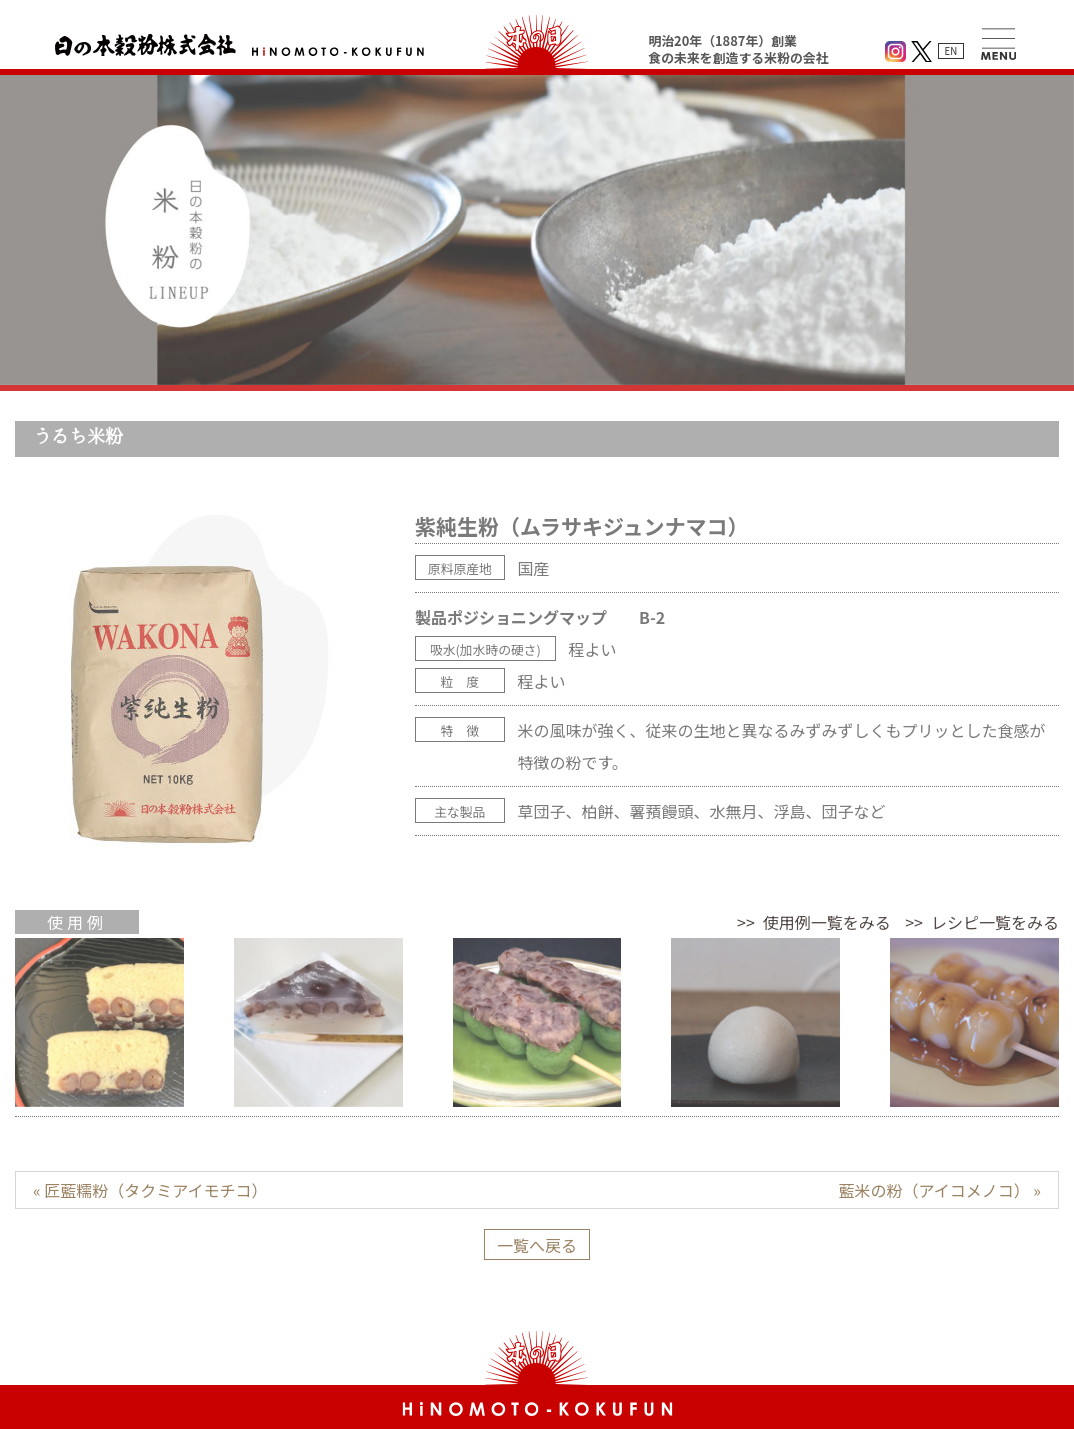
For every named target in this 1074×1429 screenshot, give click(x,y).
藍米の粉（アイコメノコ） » (940, 1190)
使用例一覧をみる (827, 922)
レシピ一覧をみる (995, 922)
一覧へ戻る (537, 1245)
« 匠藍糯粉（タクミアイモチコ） (150, 1190)
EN (951, 51)
